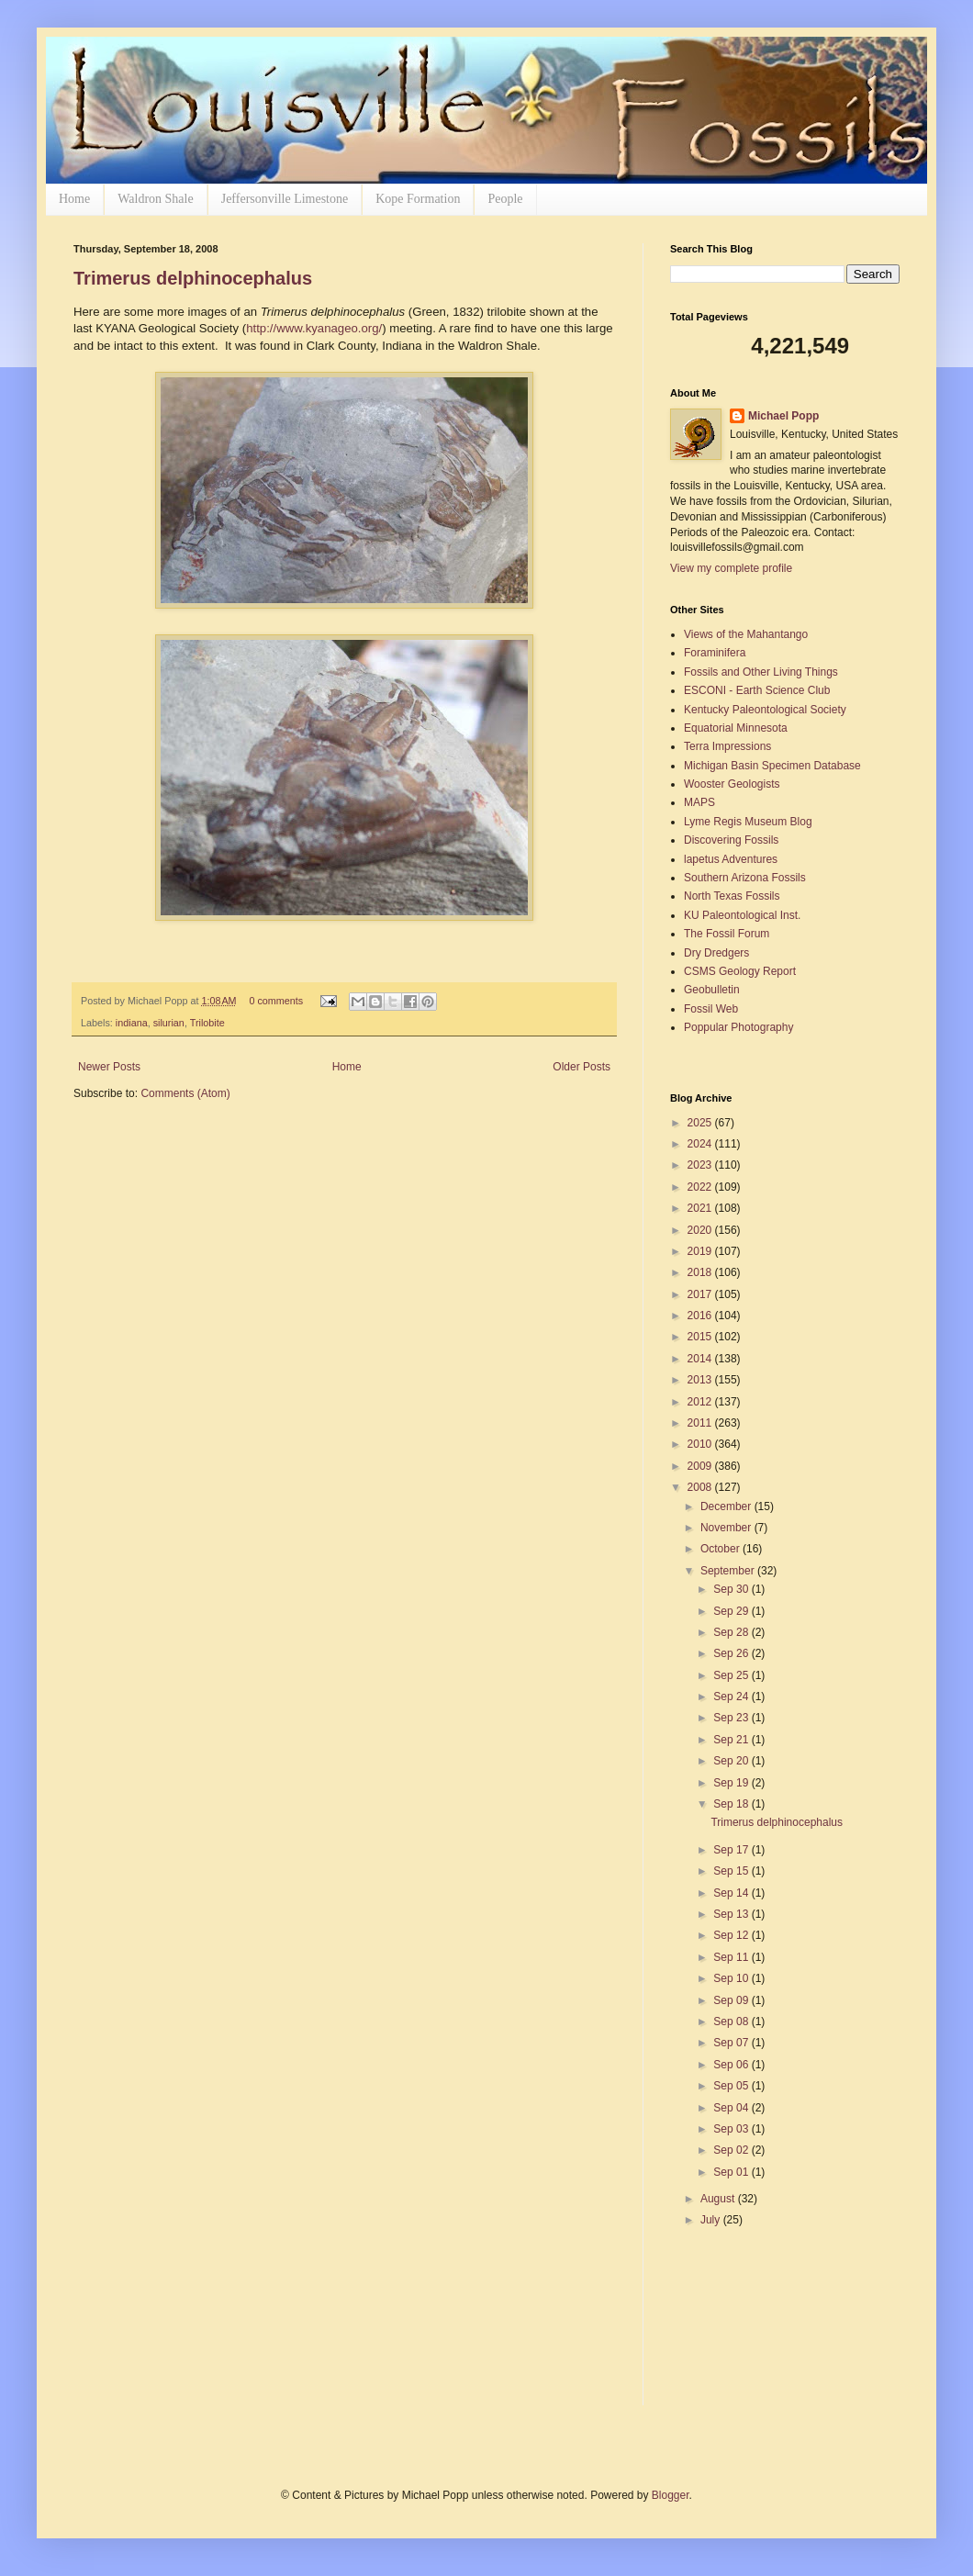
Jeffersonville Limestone (285, 199)
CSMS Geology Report (740, 971)
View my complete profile (731, 568)
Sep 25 (732, 1675)
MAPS (699, 802)
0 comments (276, 1000)
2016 (701, 1315)
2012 (701, 1401)
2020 (701, 1230)
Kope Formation (417, 199)
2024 (701, 1143)
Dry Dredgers (716, 952)
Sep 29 (732, 1611)
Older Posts (581, 1066)
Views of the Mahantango (746, 634)
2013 (701, 1379)
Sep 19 (732, 1782)
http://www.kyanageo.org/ (314, 328)
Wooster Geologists (732, 784)
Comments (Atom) (184, 1093)
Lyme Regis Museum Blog (748, 821)
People (504, 199)
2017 (701, 1294)
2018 (701, 1272)
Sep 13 (732, 1914)
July (711, 2219)
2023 (701, 1165)
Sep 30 (732, 1589)
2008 (701, 1487)
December (727, 1506)
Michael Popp (783, 415)
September (728, 1570)
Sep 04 (732, 2107)
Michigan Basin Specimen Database (772, 765)
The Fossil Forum (726, 933)
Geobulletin (712, 989)
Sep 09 (732, 2000)
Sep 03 (732, 2128)
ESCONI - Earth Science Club (757, 690)
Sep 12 (732, 1935)
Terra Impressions (727, 746)
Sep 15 (732, 1871)
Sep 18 (732, 1804)
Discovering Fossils (731, 840)
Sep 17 (732, 1849)
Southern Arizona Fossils (745, 877)
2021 (701, 1208)
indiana (132, 1022)
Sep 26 (732, 1653)
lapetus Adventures (730, 859)
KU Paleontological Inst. (742, 915)
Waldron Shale (155, 199)
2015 (701, 1336)
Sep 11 (732, 1957)
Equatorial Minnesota (736, 728)
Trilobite (207, 1022)
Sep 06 (732, 2064)
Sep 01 (732, 2172)
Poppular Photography (738, 1027)
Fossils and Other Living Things (761, 672)
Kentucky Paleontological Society (765, 709)
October (721, 1548)
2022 (701, 1187)
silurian (169, 1022)
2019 (701, 1251)
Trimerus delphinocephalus (192, 278)
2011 (701, 1423)
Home (74, 199)
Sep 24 (732, 1696)
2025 (701, 1122)
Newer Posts (109, 1066)
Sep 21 (732, 1739)
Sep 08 (732, 2021)
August (719, 2198)
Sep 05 (732, 2085)
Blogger (670, 2495)
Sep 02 (732, 2150)
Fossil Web (711, 1008)
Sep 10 (732, 1978)
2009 (701, 1466)
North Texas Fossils (731, 896)
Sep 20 (732, 1760)
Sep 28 (732, 1632)
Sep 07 (732, 2042)
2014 (701, 1358)
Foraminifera (714, 652)
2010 (701, 1444)
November (727, 1527)
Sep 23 (732, 1717)
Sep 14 (732, 1893)
